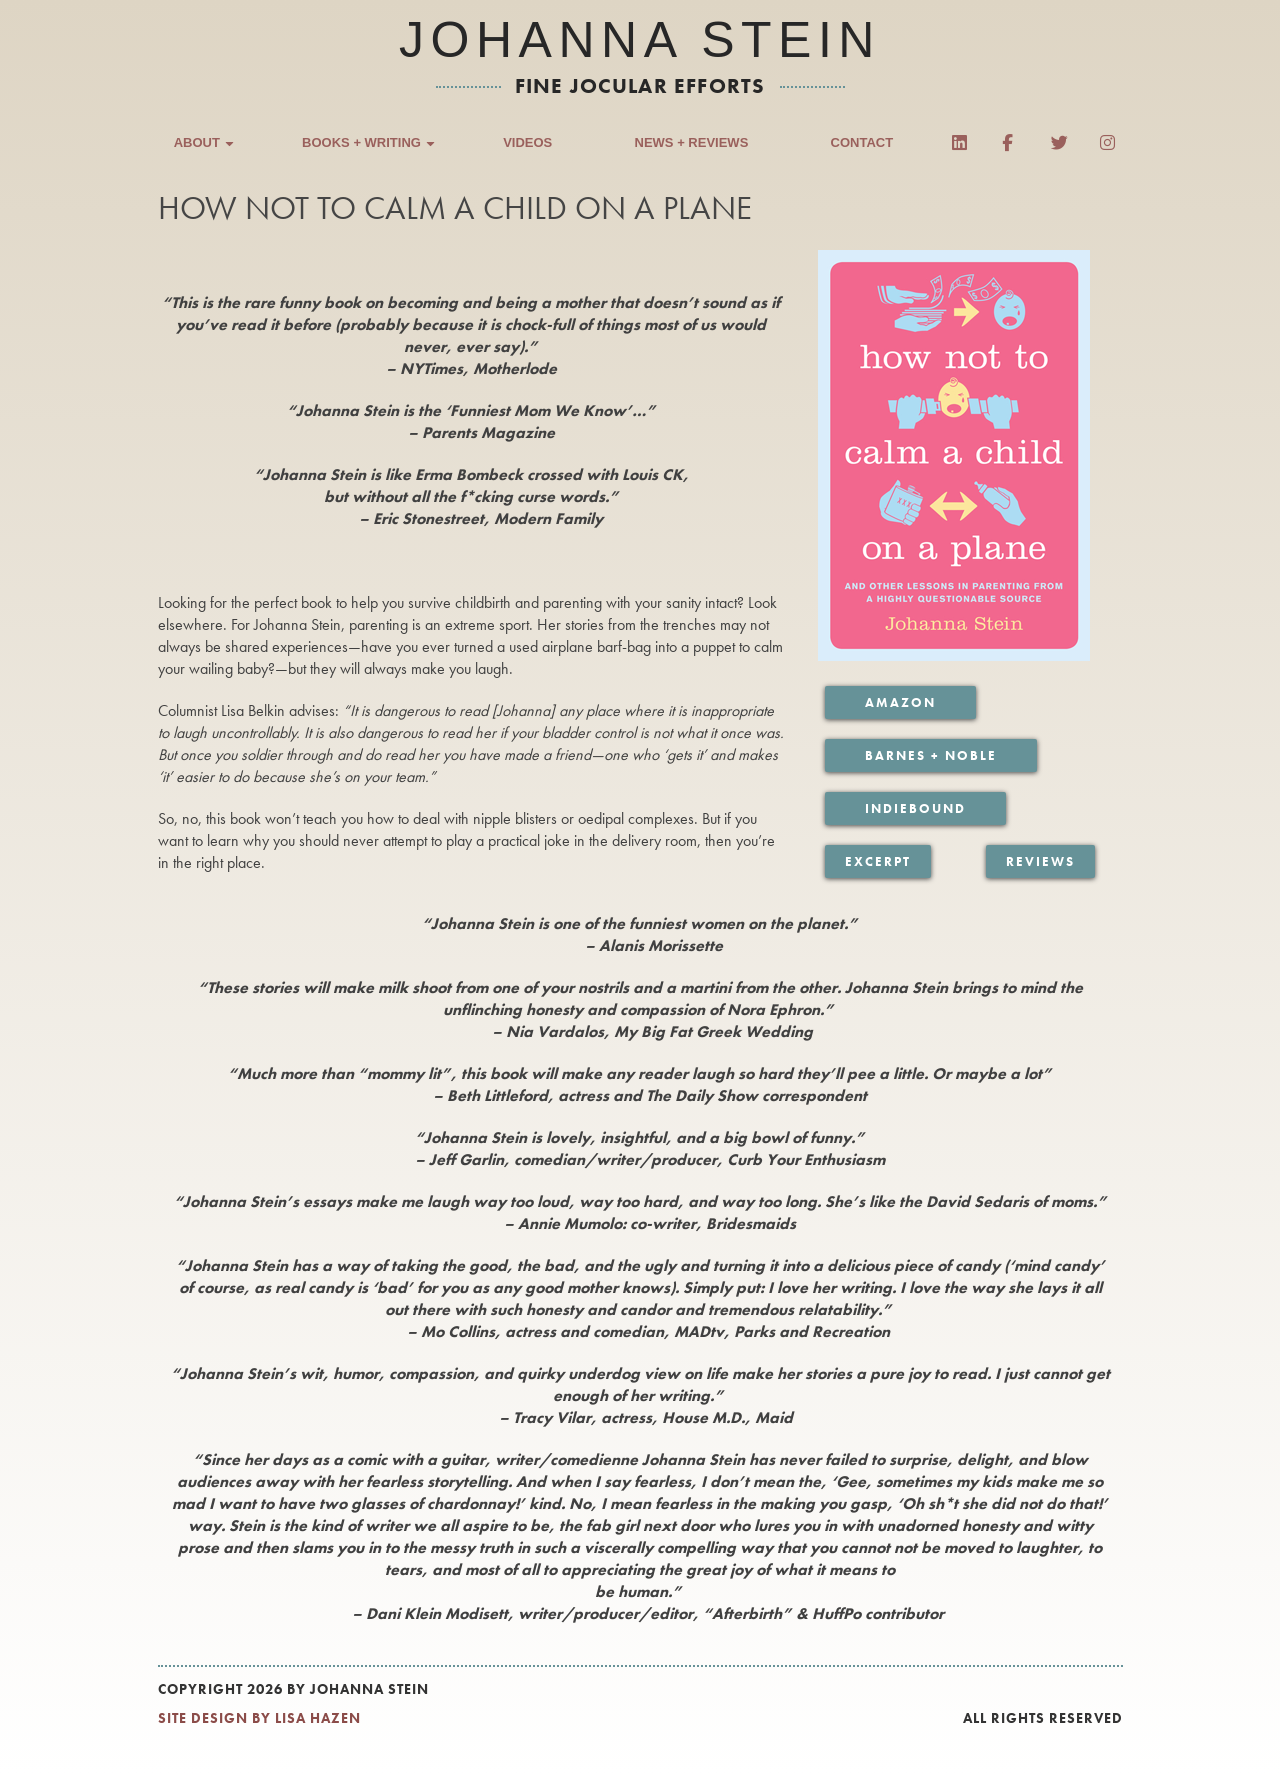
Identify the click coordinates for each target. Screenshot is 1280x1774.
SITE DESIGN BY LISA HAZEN (259, 1722)
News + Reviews (692, 144)
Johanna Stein (640, 40)
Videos (527, 144)
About (205, 145)
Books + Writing (369, 145)
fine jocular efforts (640, 85)
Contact (862, 144)
